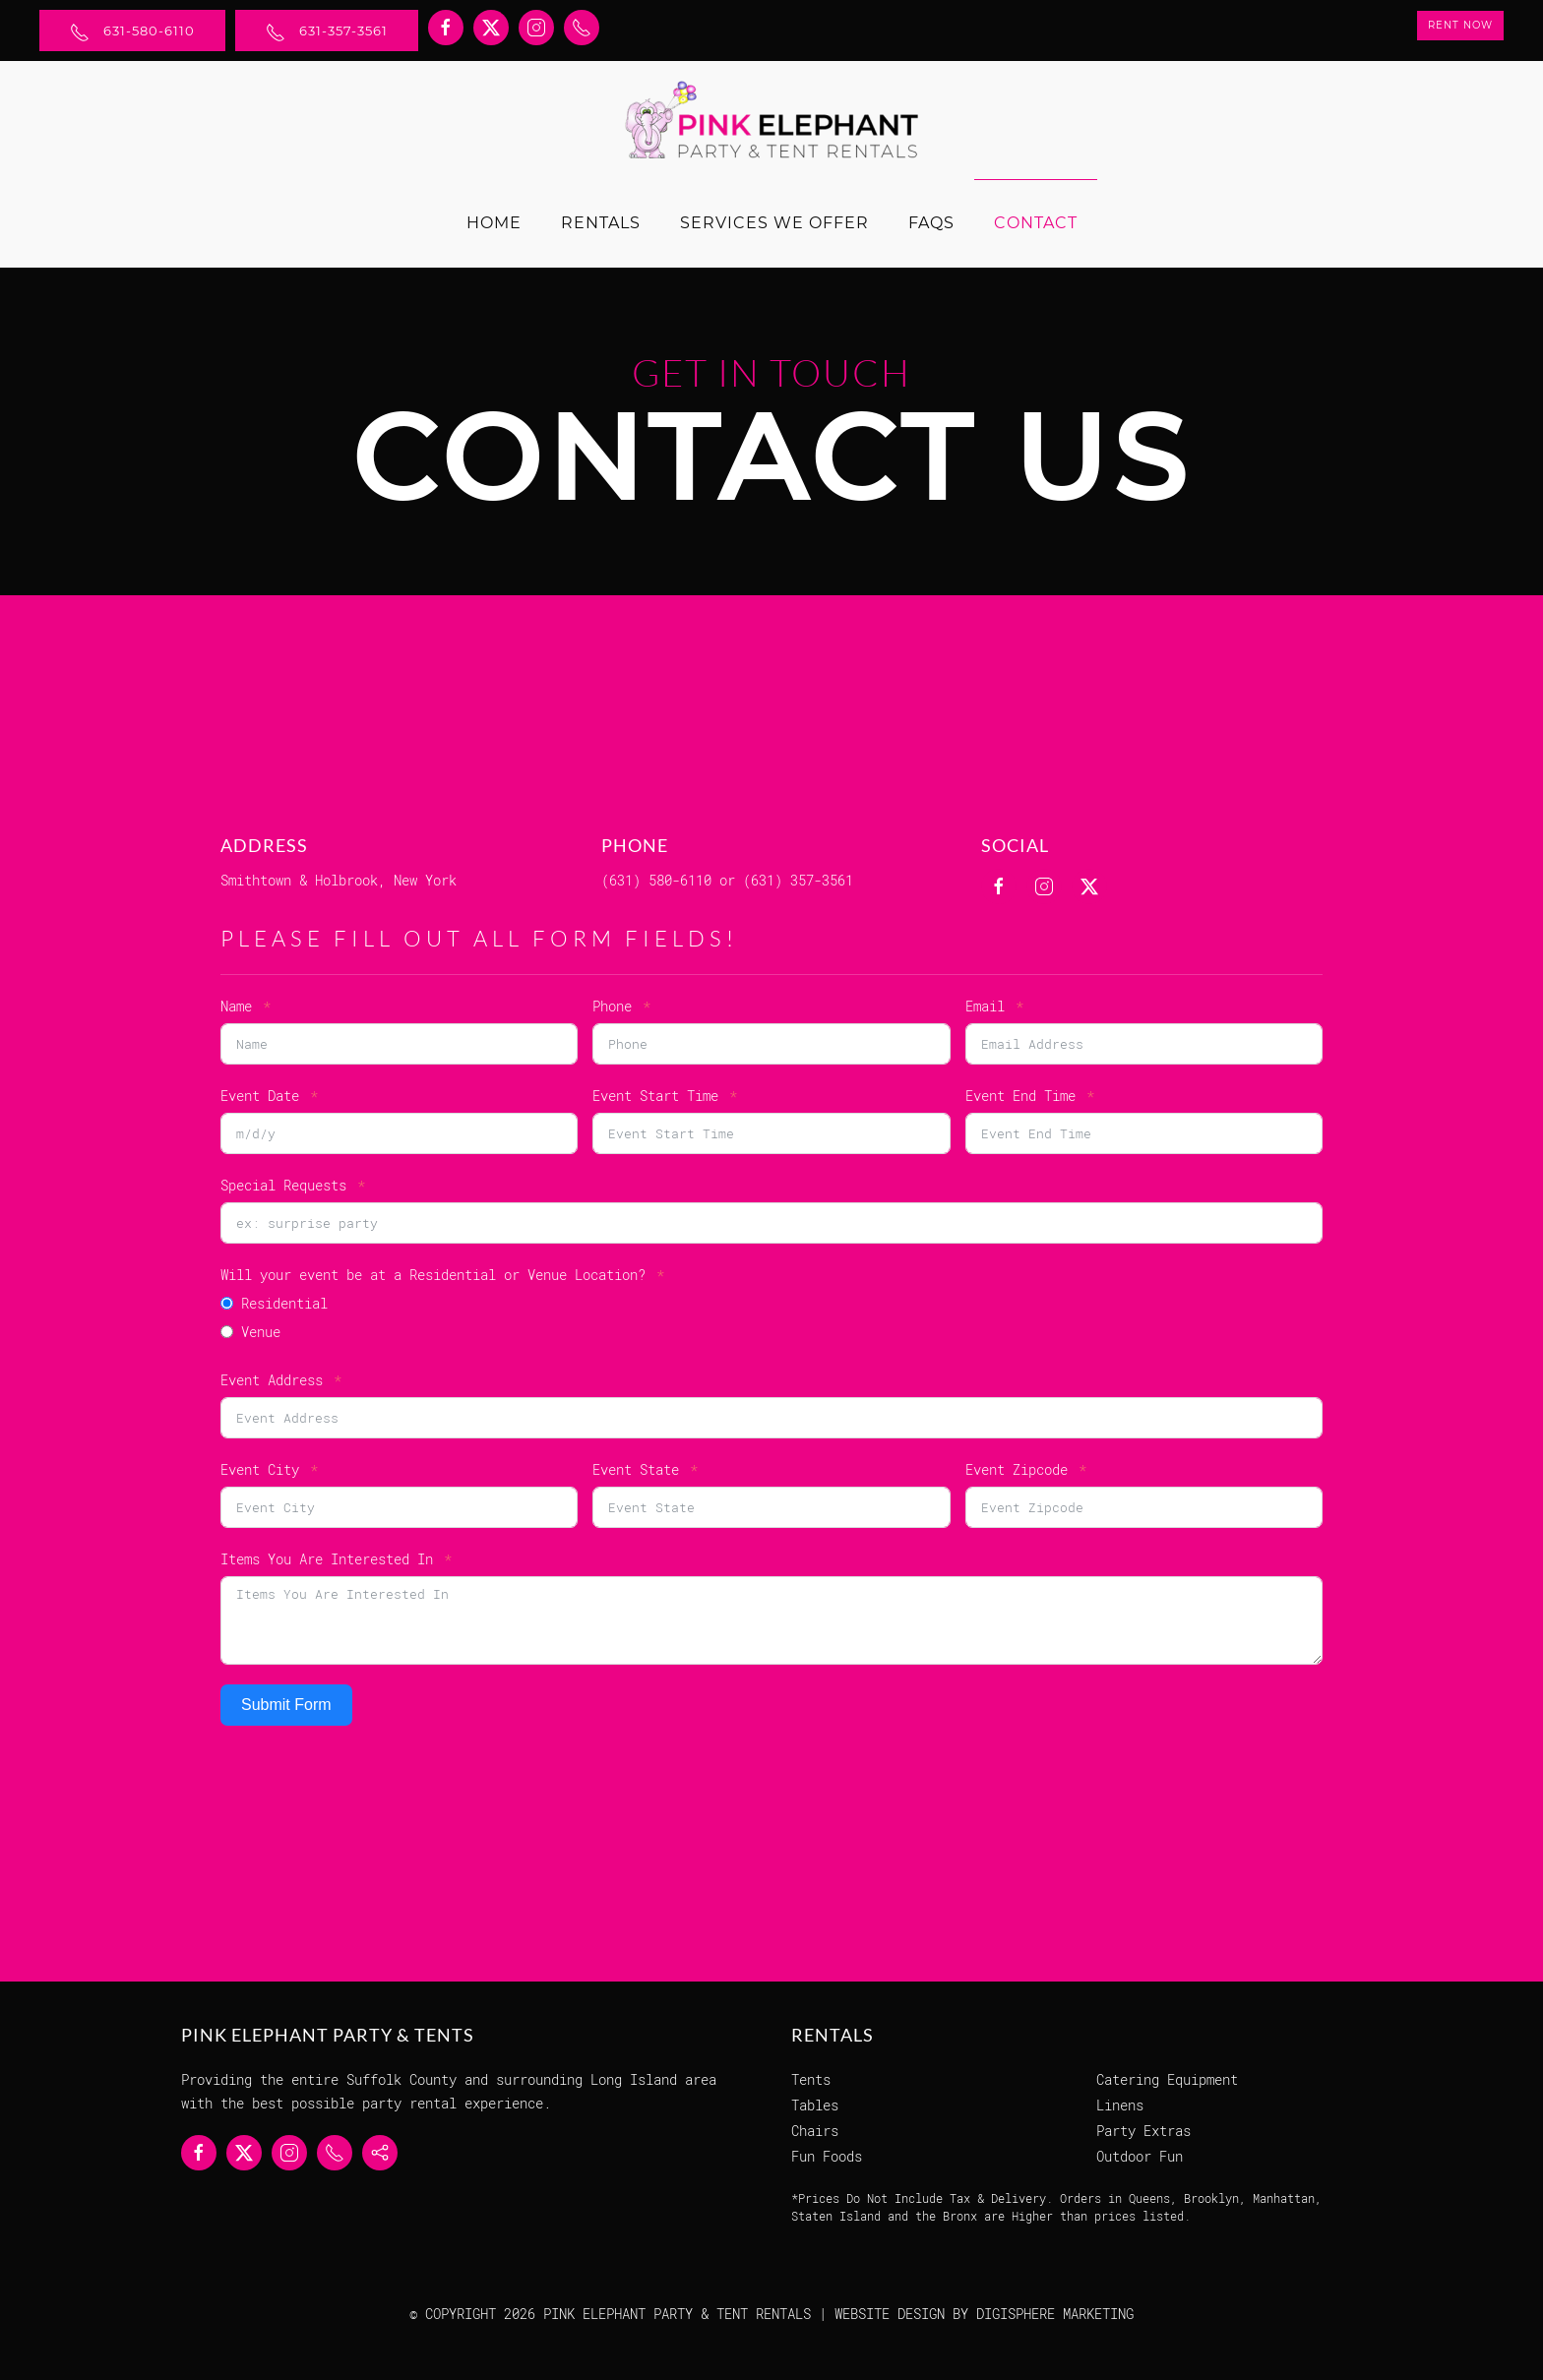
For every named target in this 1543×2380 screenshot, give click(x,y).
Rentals (601, 223)
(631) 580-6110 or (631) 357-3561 (727, 880)
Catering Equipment (1167, 2079)
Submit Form (286, 1704)
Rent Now (1460, 25)
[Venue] (226, 1331)
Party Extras (1143, 2130)
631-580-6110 (132, 32)
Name (236, 1006)
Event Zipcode (1016, 1469)
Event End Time (1020, 1095)
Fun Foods (826, 2156)
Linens (1119, 2105)
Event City (259, 1469)
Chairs (814, 2130)
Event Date (259, 1095)
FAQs (931, 223)
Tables (814, 2105)
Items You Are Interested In (326, 1559)
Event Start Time (655, 1095)
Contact (1036, 223)
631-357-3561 (327, 32)
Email (985, 1006)
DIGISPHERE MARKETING (1055, 2313)
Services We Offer (774, 223)
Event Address (271, 1380)
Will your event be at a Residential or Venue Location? (433, 1274)
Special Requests (283, 1185)
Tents (811, 2079)
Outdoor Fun (1139, 2156)
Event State (635, 1469)
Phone (612, 1006)
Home (494, 223)
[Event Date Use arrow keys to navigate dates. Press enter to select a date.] (399, 1133)
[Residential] (226, 1303)
